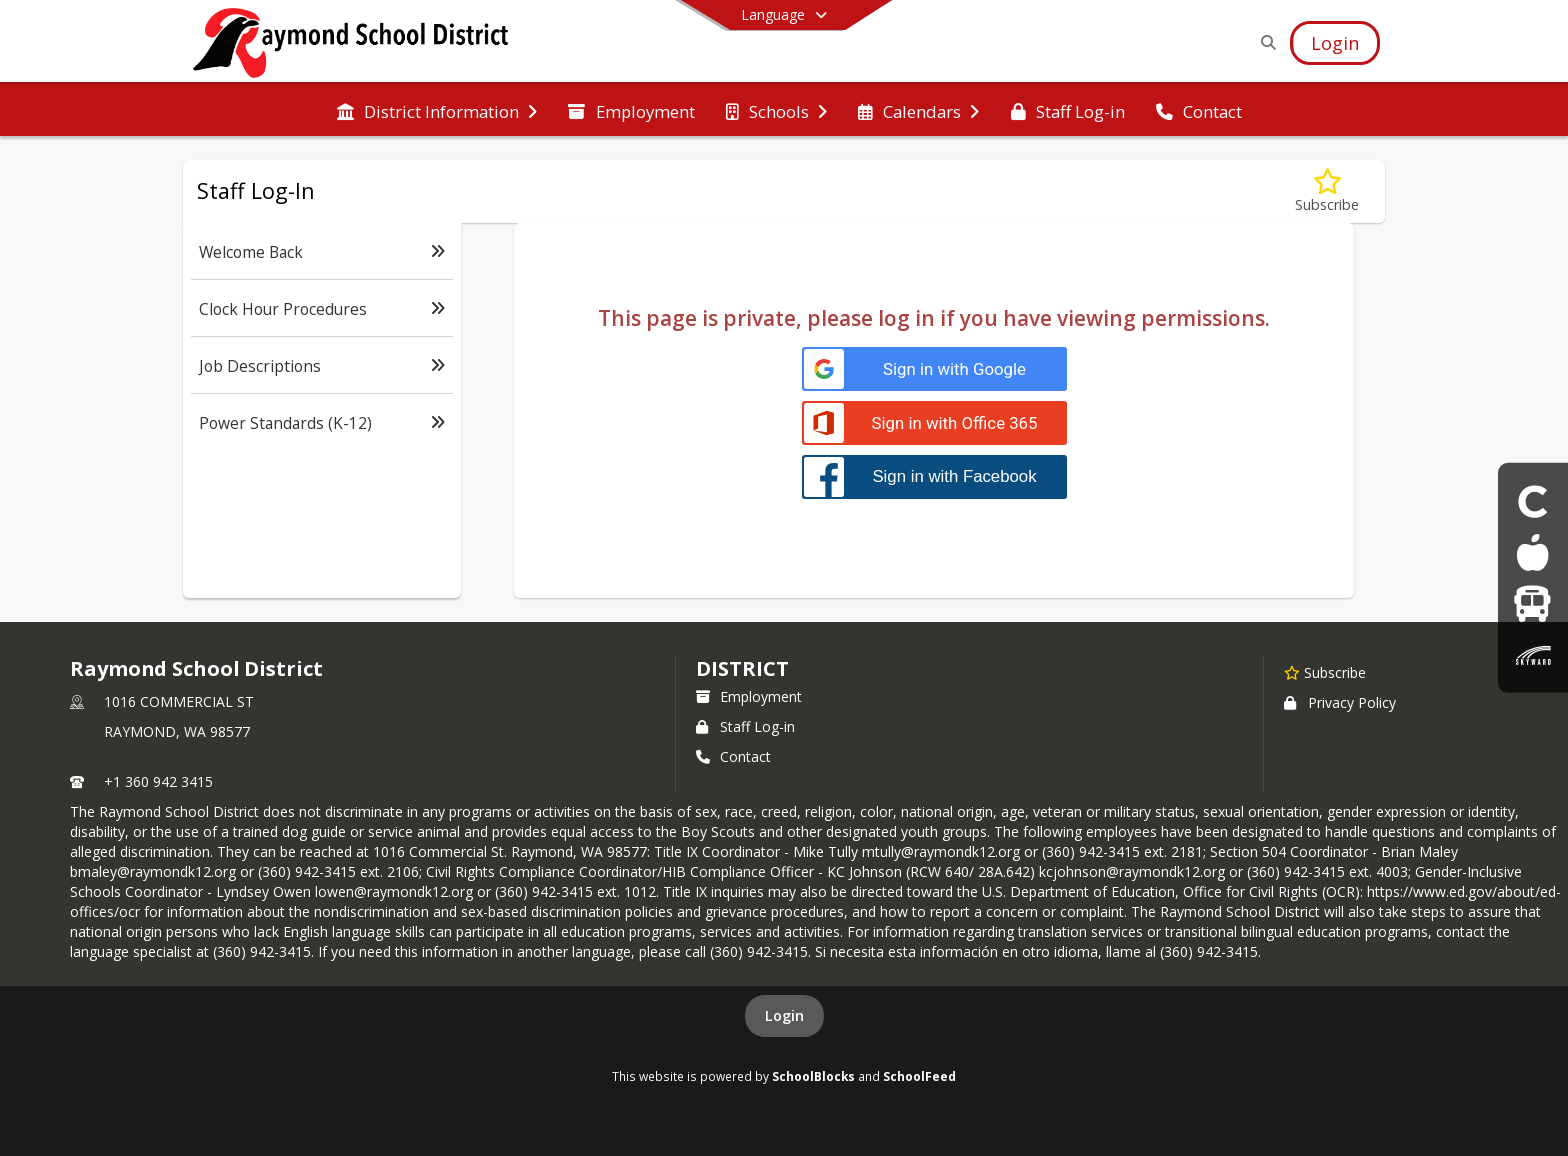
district (742, 668)
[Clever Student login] (1533, 500)
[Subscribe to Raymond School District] (1325, 672)
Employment (749, 696)
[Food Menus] (1532, 552)
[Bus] (1532, 603)
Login (784, 1015)
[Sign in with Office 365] (934, 423)
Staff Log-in (745, 726)
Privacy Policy (1340, 702)
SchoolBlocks (813, 1076)
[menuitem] (437, 110)
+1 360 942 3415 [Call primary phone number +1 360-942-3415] (158, 781)
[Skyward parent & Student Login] (1533, 654)
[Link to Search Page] (1264, 42)
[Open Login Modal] (1335, 43)
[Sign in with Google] (934, 369)
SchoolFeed (919, 1076)
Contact (733, 756)
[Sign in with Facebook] (934, 476)
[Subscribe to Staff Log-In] (1327, 191)
